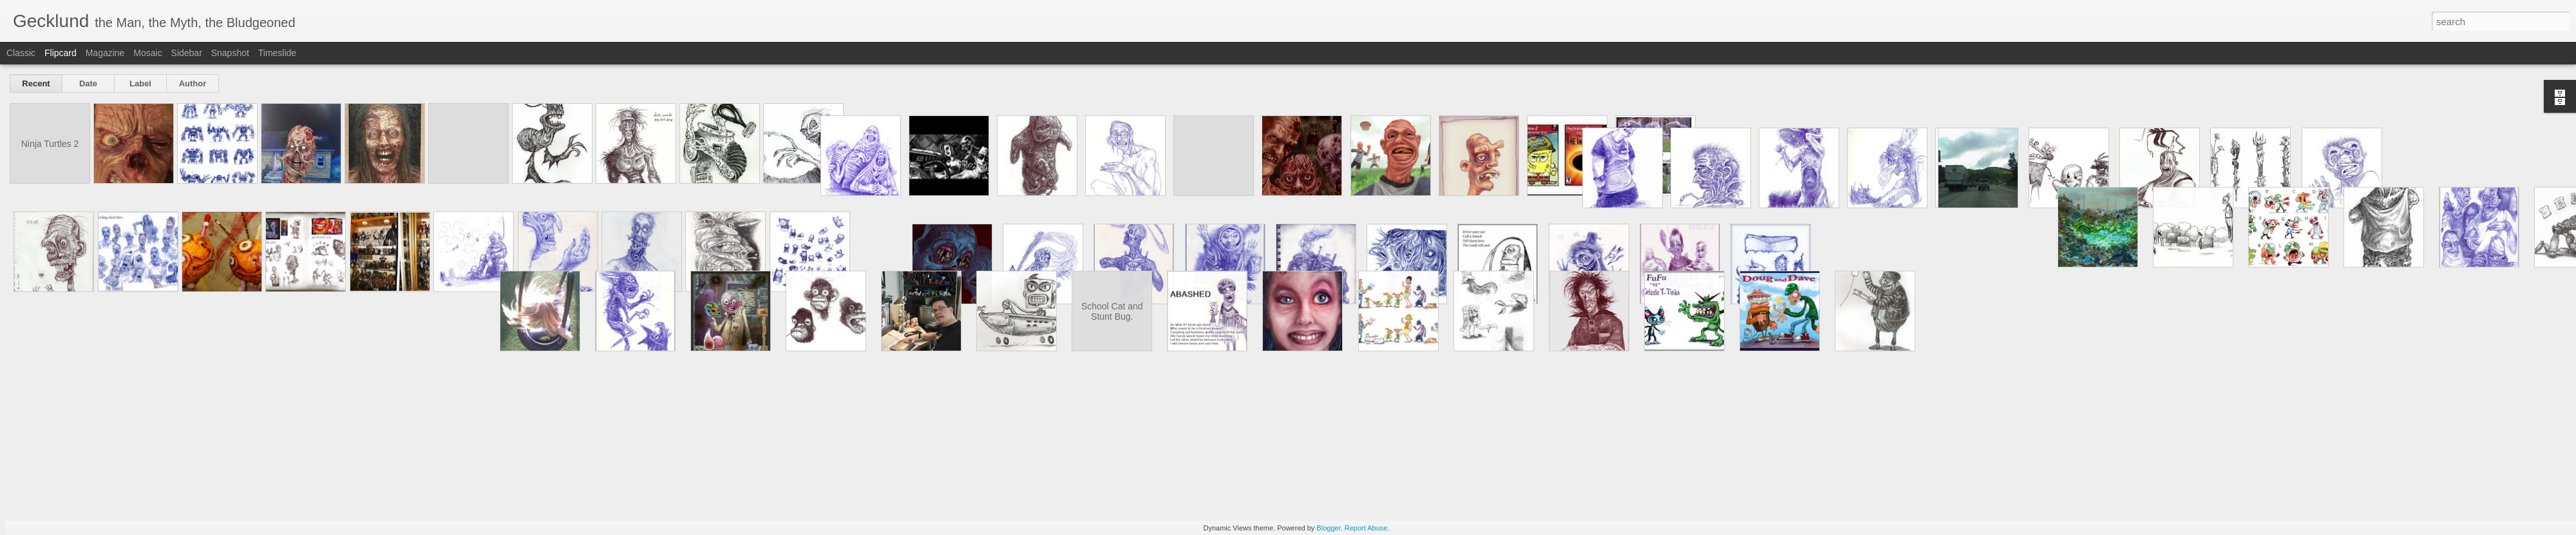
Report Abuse (1366, 528)
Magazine (105, 53)
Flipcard (60, 53)
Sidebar (186, 53)
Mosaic (147, 53)
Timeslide (277, 53)
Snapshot (230, 53)
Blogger (1328, 528)
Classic (20, 53)
